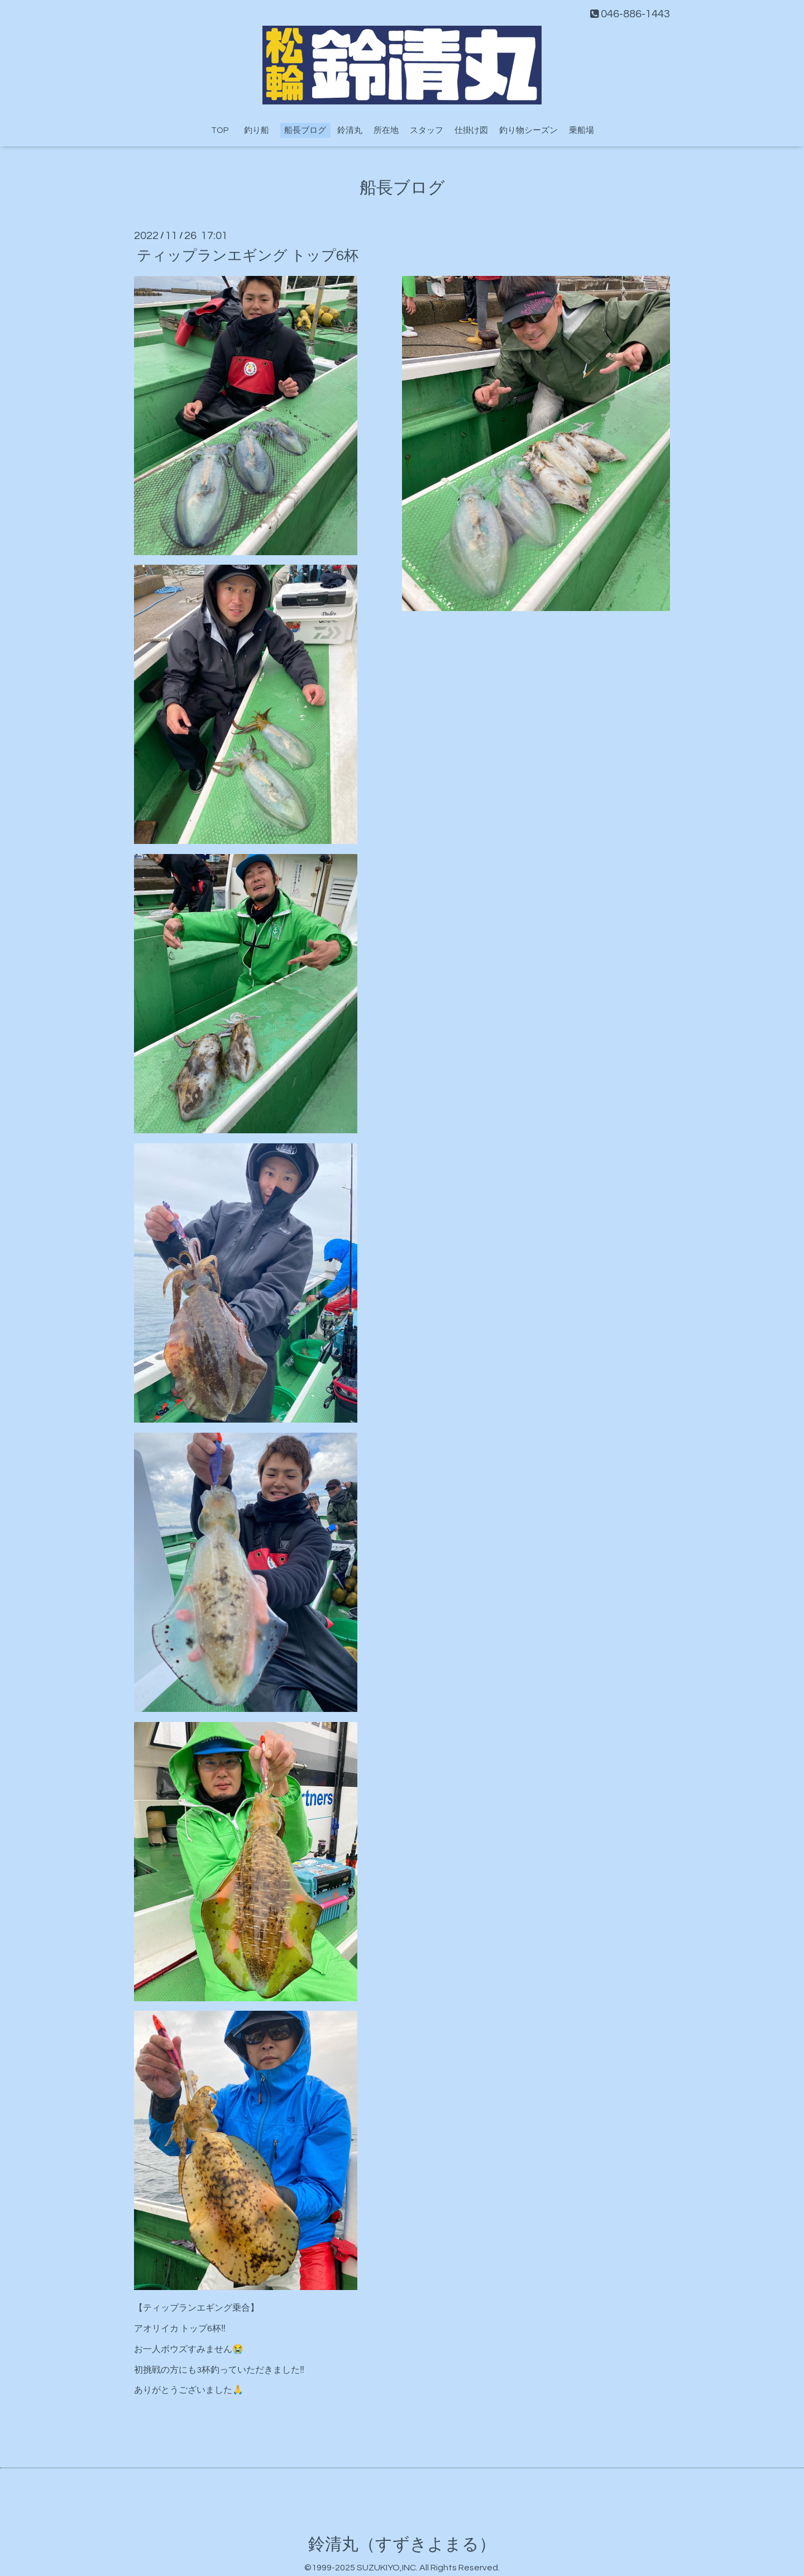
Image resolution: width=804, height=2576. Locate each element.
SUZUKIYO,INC (386, 2567)
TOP (219, 130)
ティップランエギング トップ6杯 (247, 255)
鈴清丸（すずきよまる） (402, 2544)
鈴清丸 (349, 130)
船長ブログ (305, 130)
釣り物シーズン (528, 130)
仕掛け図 (471, 130)
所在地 (386, 130)
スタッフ (426, 130)
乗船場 (581, 130)
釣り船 (260, 130)
